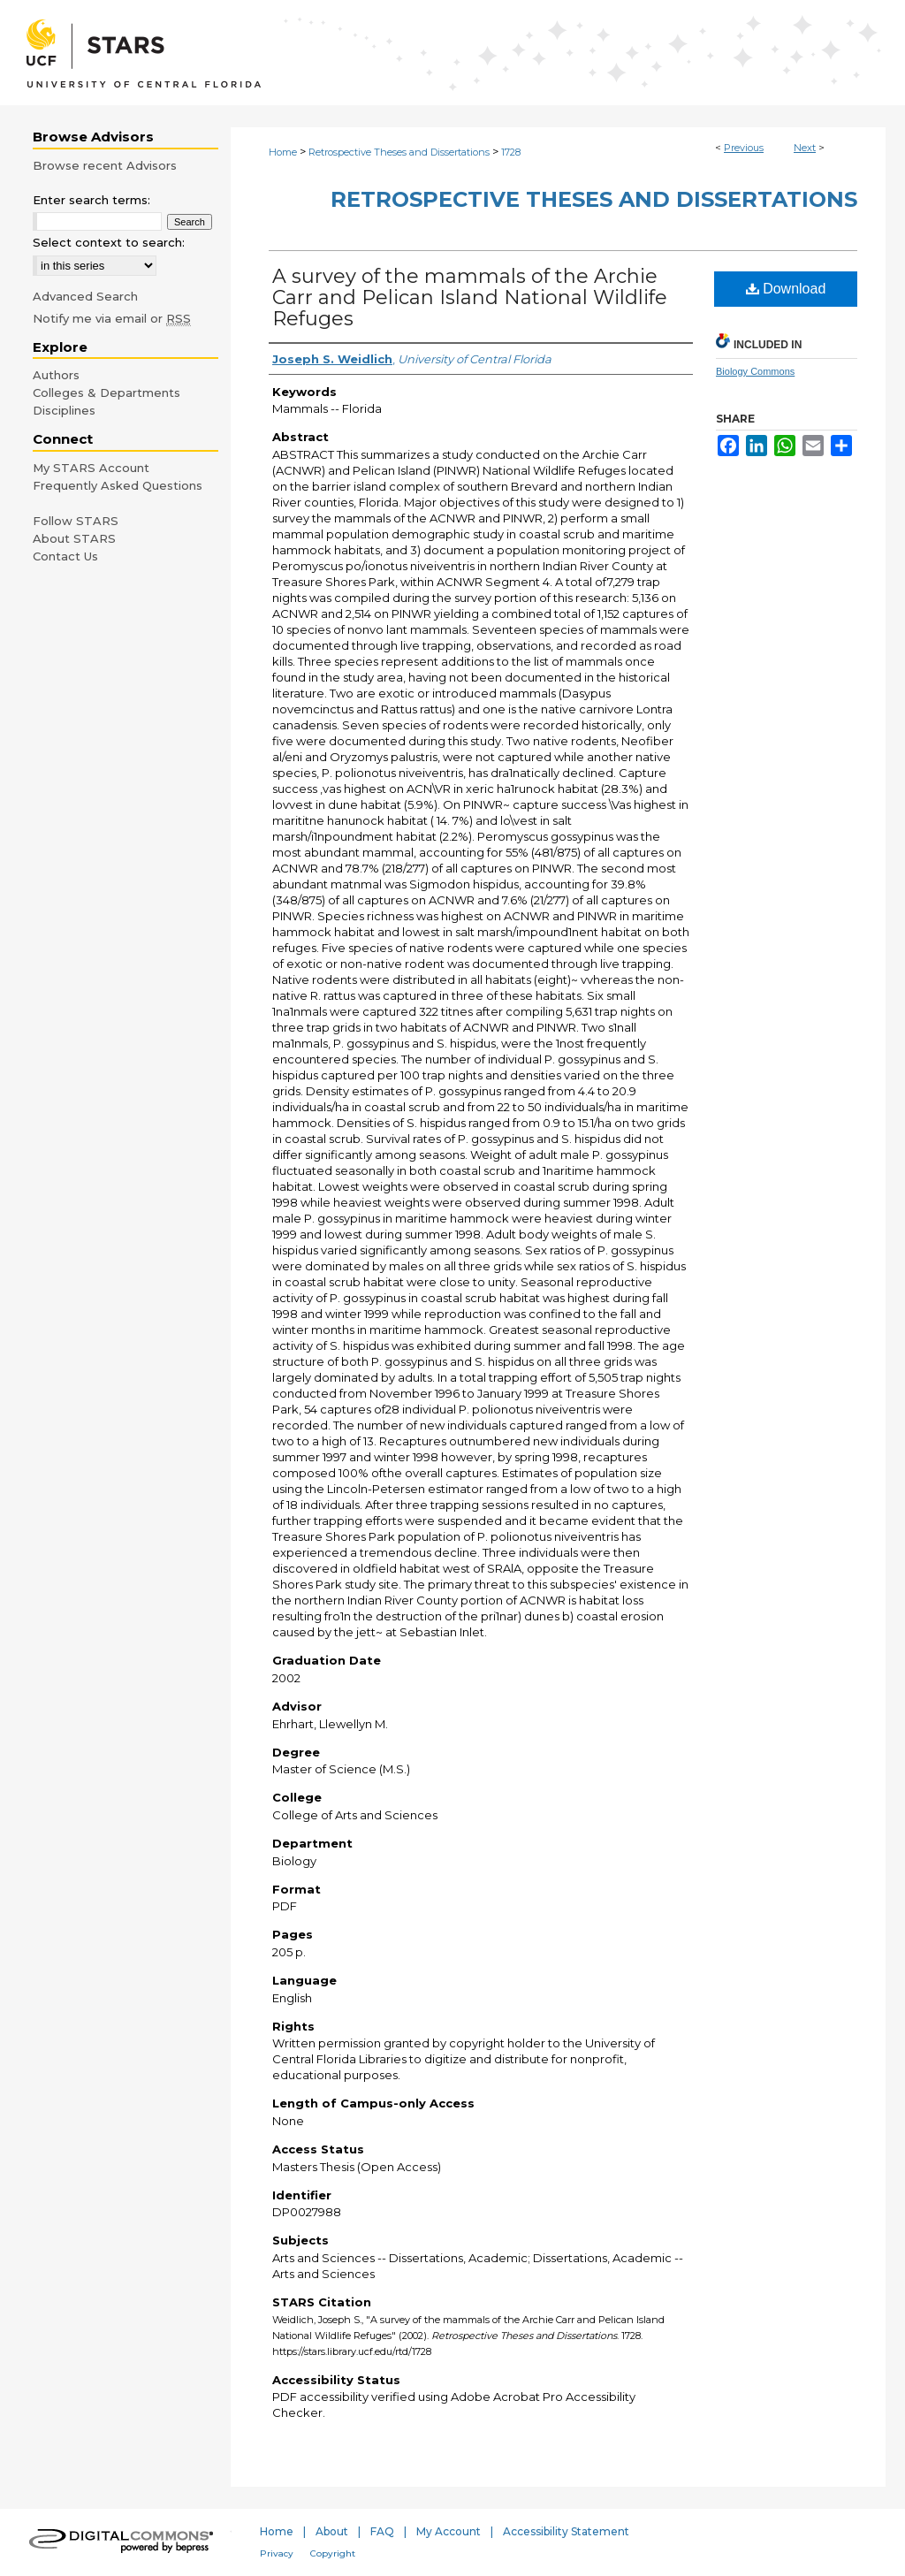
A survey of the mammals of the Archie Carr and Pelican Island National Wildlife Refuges (469, 297)
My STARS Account (91, 468)
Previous (744, 147)
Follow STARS (75, 521)
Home (283, 152)
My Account (448, 2531)
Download (786, 288)
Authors (56, 375)
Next (805, 147)
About (332, 2531)
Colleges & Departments (106, 392)
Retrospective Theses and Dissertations (399, 152)
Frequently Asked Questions (117, 485)
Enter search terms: (91, 200)
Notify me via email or (112, 318)
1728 (511, 152)
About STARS (74, 538)
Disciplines (64, 410)
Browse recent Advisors (105, 165)
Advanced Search (85, 296)
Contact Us (65, 556)
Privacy (276, 2553)
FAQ (382, 2531)
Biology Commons (755, 371)
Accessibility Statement (566, 2531)
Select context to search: (109, 242)
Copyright (332, 2553)
